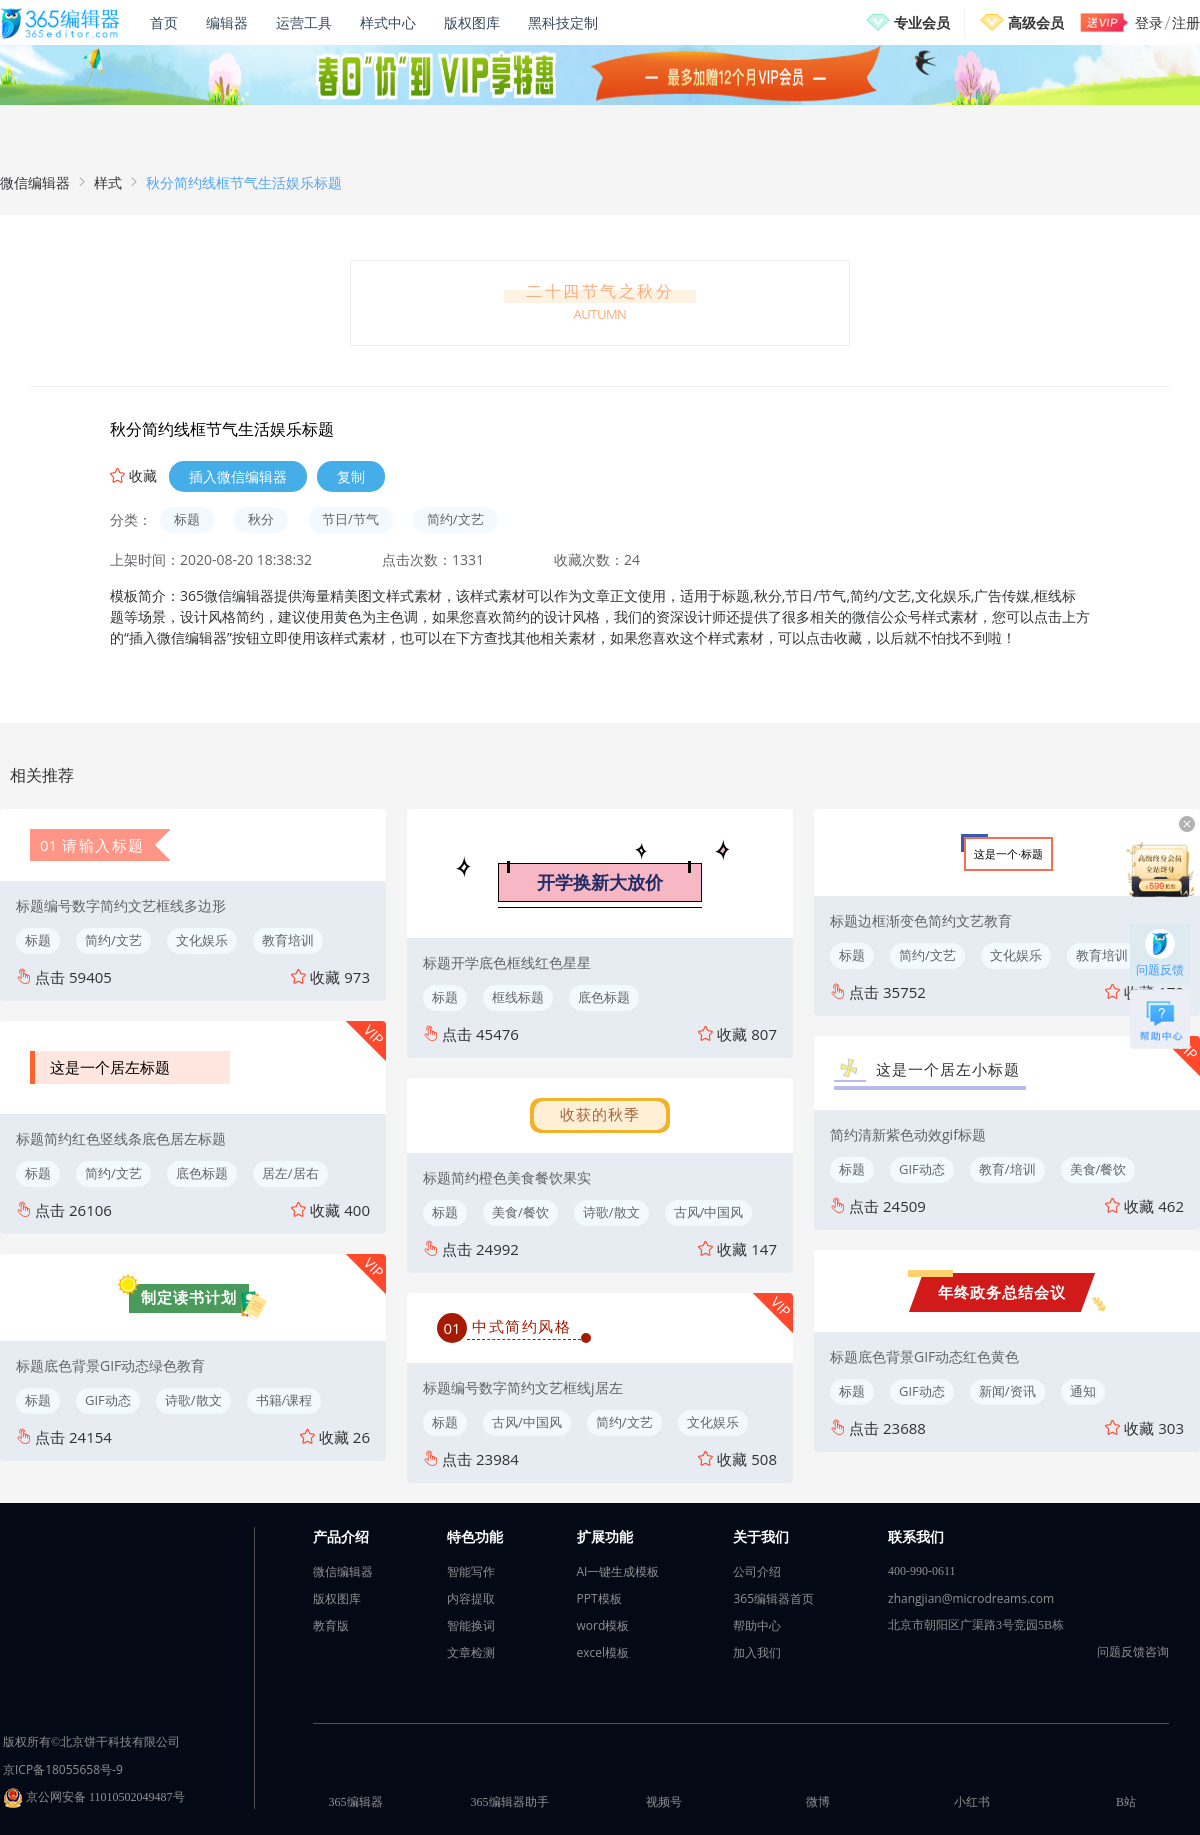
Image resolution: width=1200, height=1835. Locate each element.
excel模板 (603, 1652)
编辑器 (227, 22)
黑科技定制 (563, 22)
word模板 (603, 1625)
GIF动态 (108, 1400)
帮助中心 (757, 1625)
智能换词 (471, 1625)
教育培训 (288, 940)
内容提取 (471, 1598)
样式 (108, 182)
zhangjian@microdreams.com (971, 1598)
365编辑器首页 (773, 1598)
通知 (1083, 1391)
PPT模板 (599, 1598)
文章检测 (471, 1652)
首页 (164, 22)
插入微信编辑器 (238, 476)
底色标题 (202, 1173)
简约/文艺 (455, 519)
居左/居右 (290, 1173)
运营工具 (304, 22)
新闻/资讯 (1007, 1391)
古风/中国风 (709, 1212)
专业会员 (922, 22)
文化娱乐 (202, 940)
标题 (187, 519)
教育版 (331, 1625)
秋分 (261, 519)
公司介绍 (757, 1571)
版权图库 (472, 22)
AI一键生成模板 (618, 1571)
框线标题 (518, 997)
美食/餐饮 (520, 1212)
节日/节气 (350, 519)
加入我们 (757, 1652)
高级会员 (1036, 22)
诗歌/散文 (193, 1400)
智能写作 (471, 1571)
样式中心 (388, 22)
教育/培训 (1007, 1169)
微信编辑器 (35, 182)
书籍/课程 (284, 1400)
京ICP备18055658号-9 (63, 1769)
